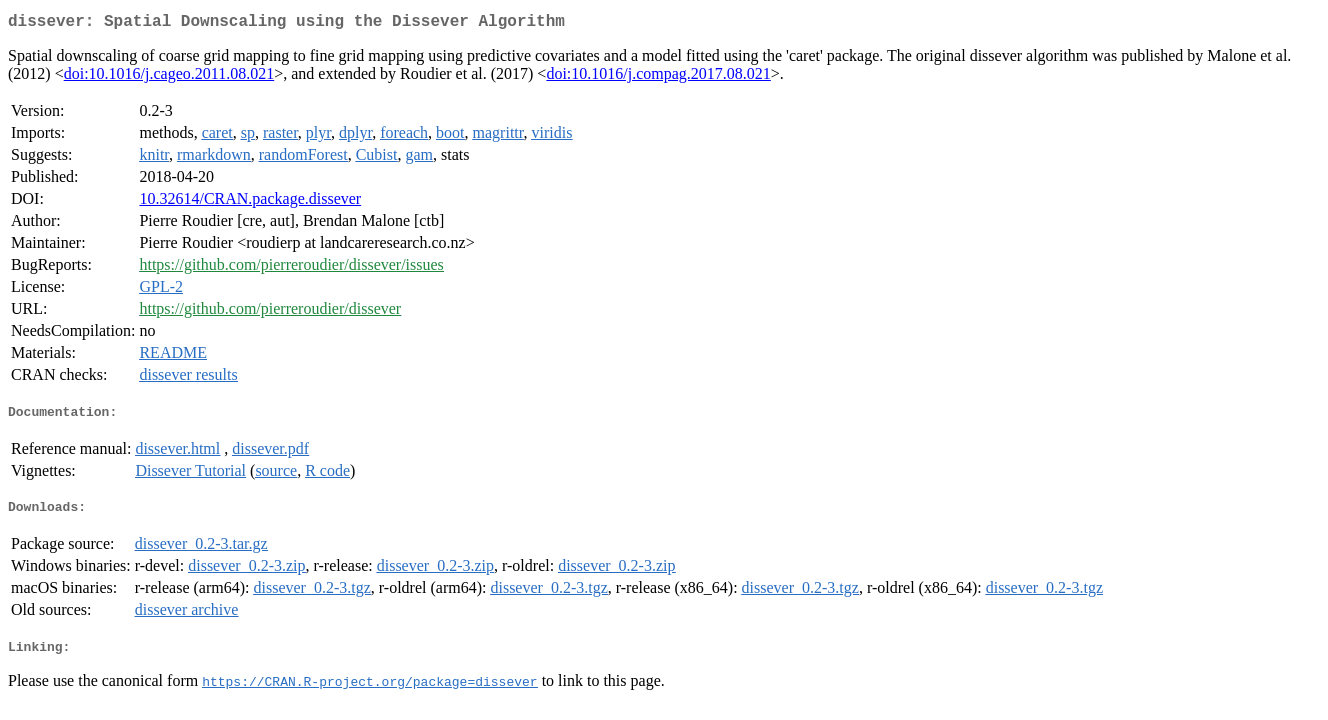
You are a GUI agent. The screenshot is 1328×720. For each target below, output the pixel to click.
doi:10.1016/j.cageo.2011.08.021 (169, 77)
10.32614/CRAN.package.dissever (250, 202)
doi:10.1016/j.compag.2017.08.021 (658, 77)
